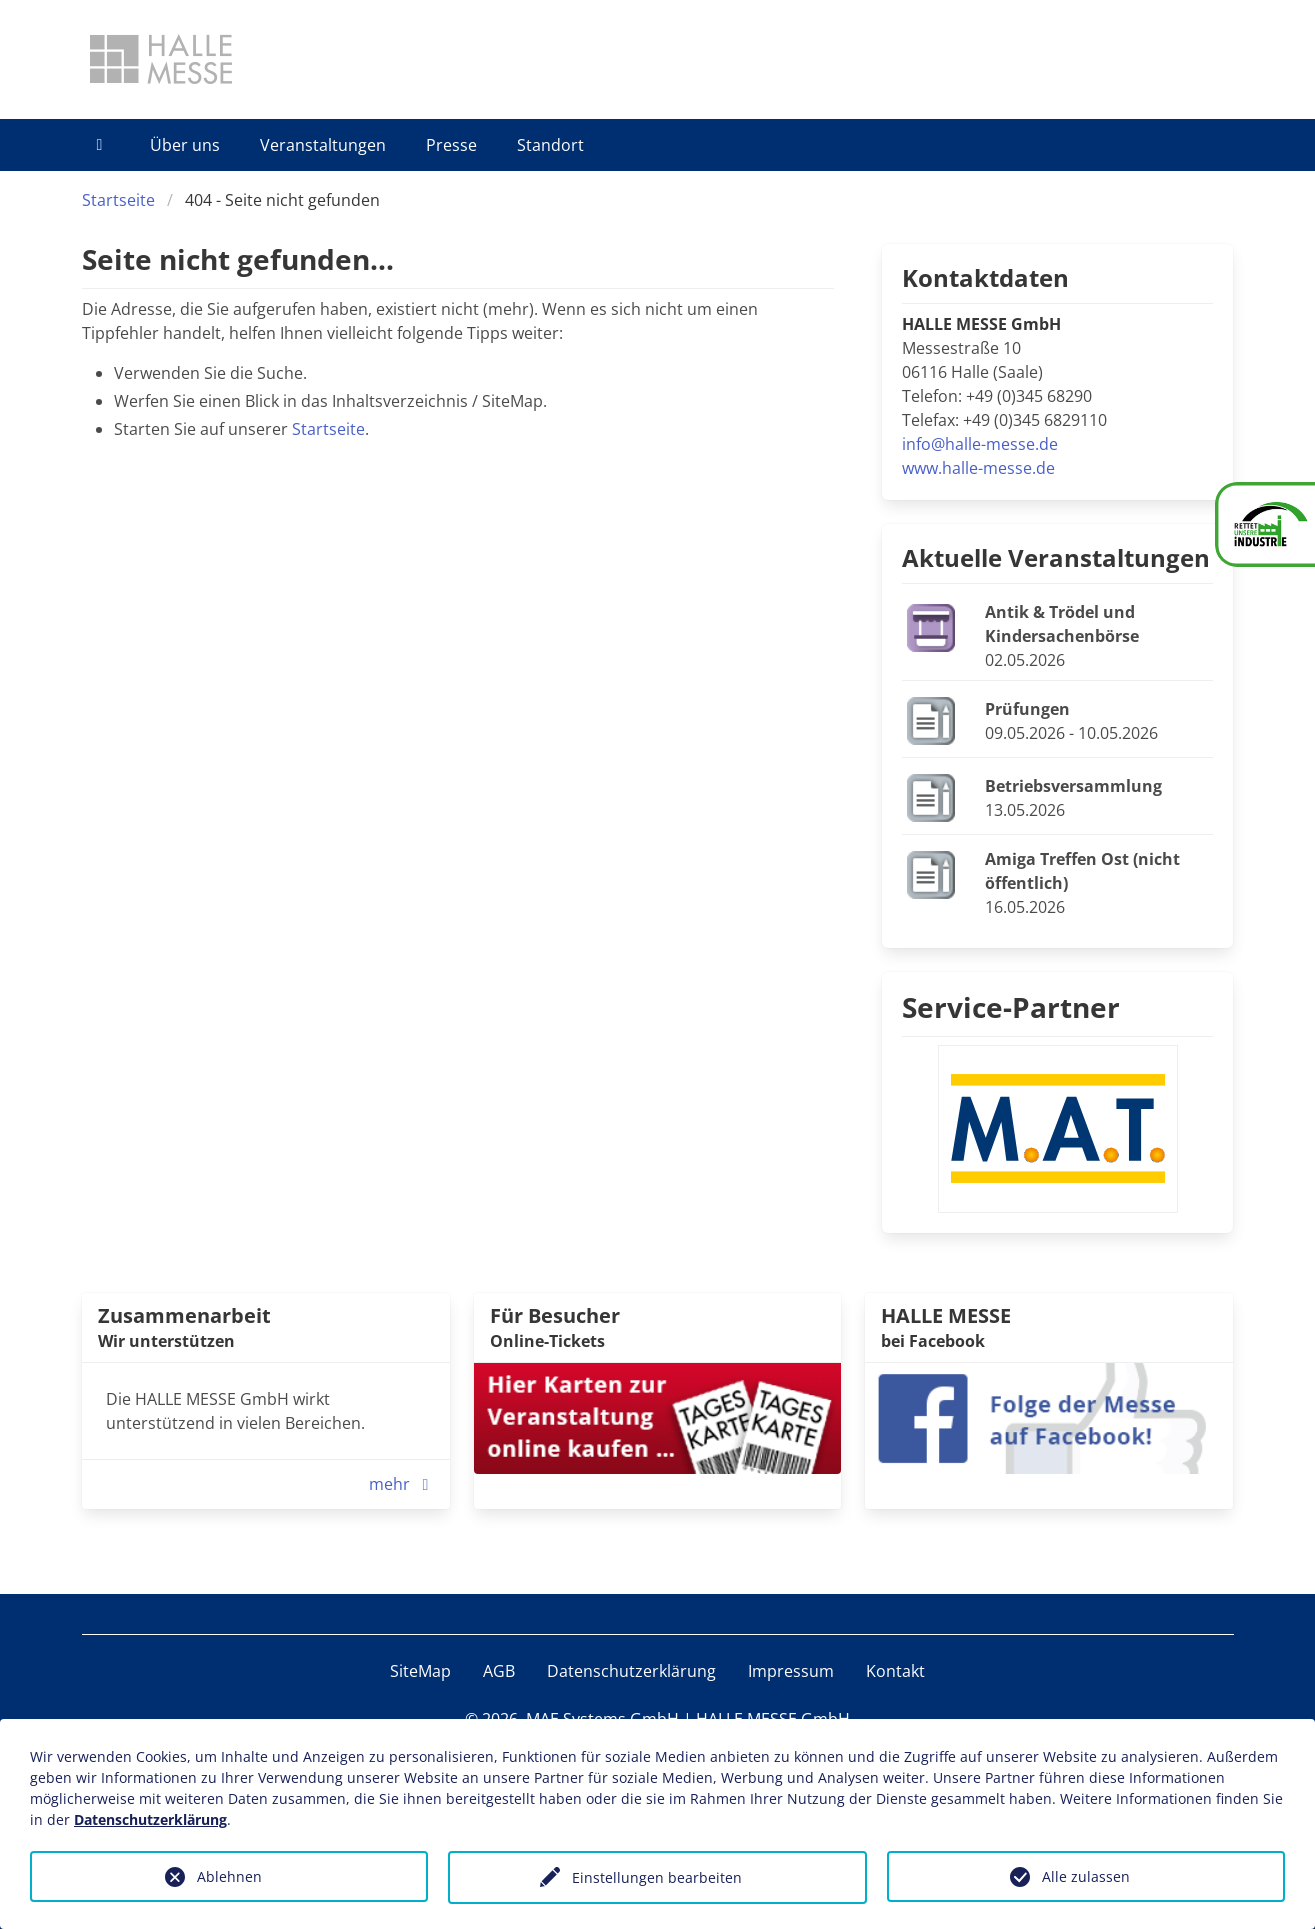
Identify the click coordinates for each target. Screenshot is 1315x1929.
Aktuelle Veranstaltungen (1056, 557)
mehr (403, 1484)
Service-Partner (1011, 1007)
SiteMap (420, 1671)
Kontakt (895, 1671)
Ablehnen (229, 1876)
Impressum (791, 1671)
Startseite (118, 200)
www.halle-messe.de (978, 468)
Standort (550, 145)
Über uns (185, 145)
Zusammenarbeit (184, 1315)
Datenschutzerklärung (631, 1671)
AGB (499, 1671)
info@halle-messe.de (980, 444)
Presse (451, 145)
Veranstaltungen (323, 145)
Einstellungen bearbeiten (657, 1877)
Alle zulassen (1086, 1876)
